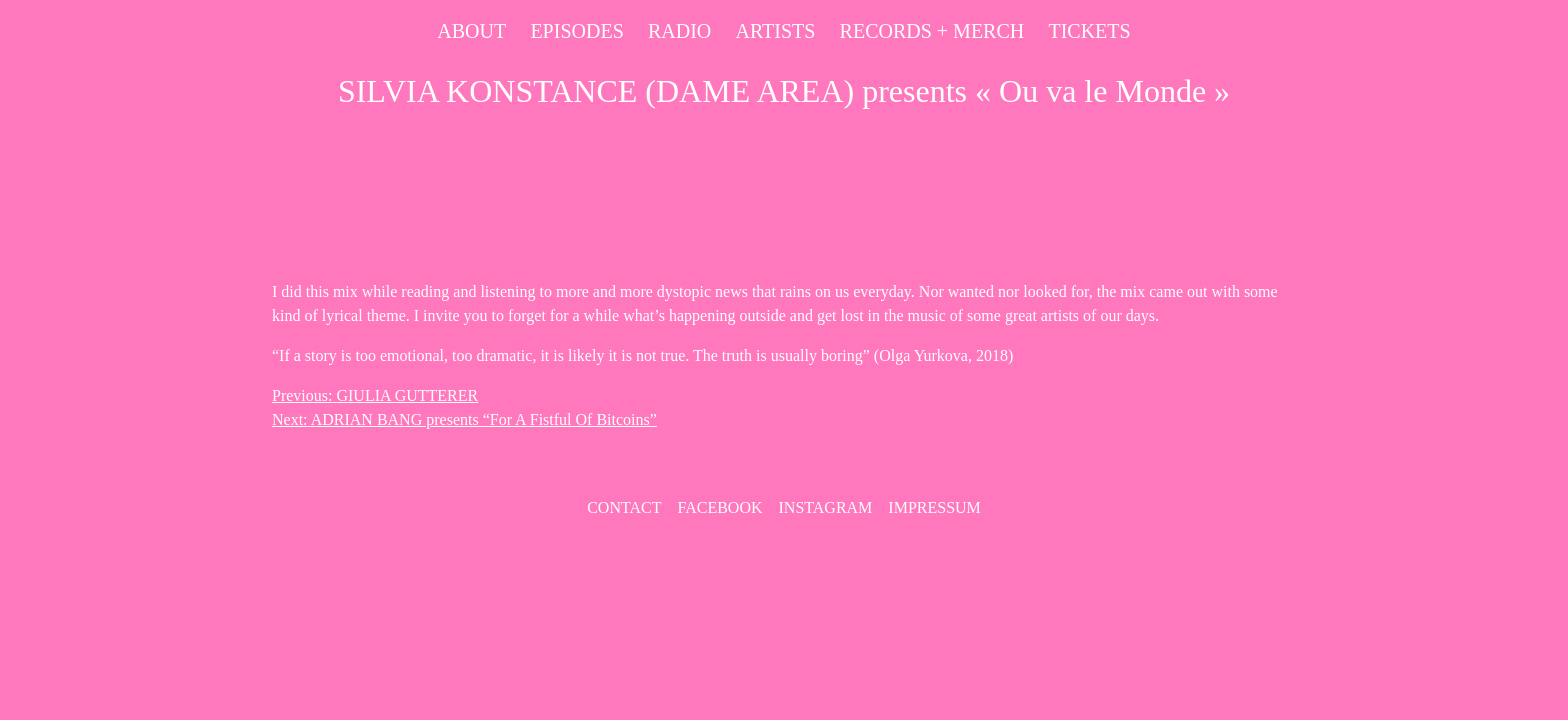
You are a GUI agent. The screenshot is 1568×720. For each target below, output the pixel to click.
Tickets (1089, 31)
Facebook (719, 507)
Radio (679, 31)
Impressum (934, 507)
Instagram (826, 507)
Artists (775, 31)
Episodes (576, 31)
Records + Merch (932, 31)
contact (624, 507)
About (471, 31)
